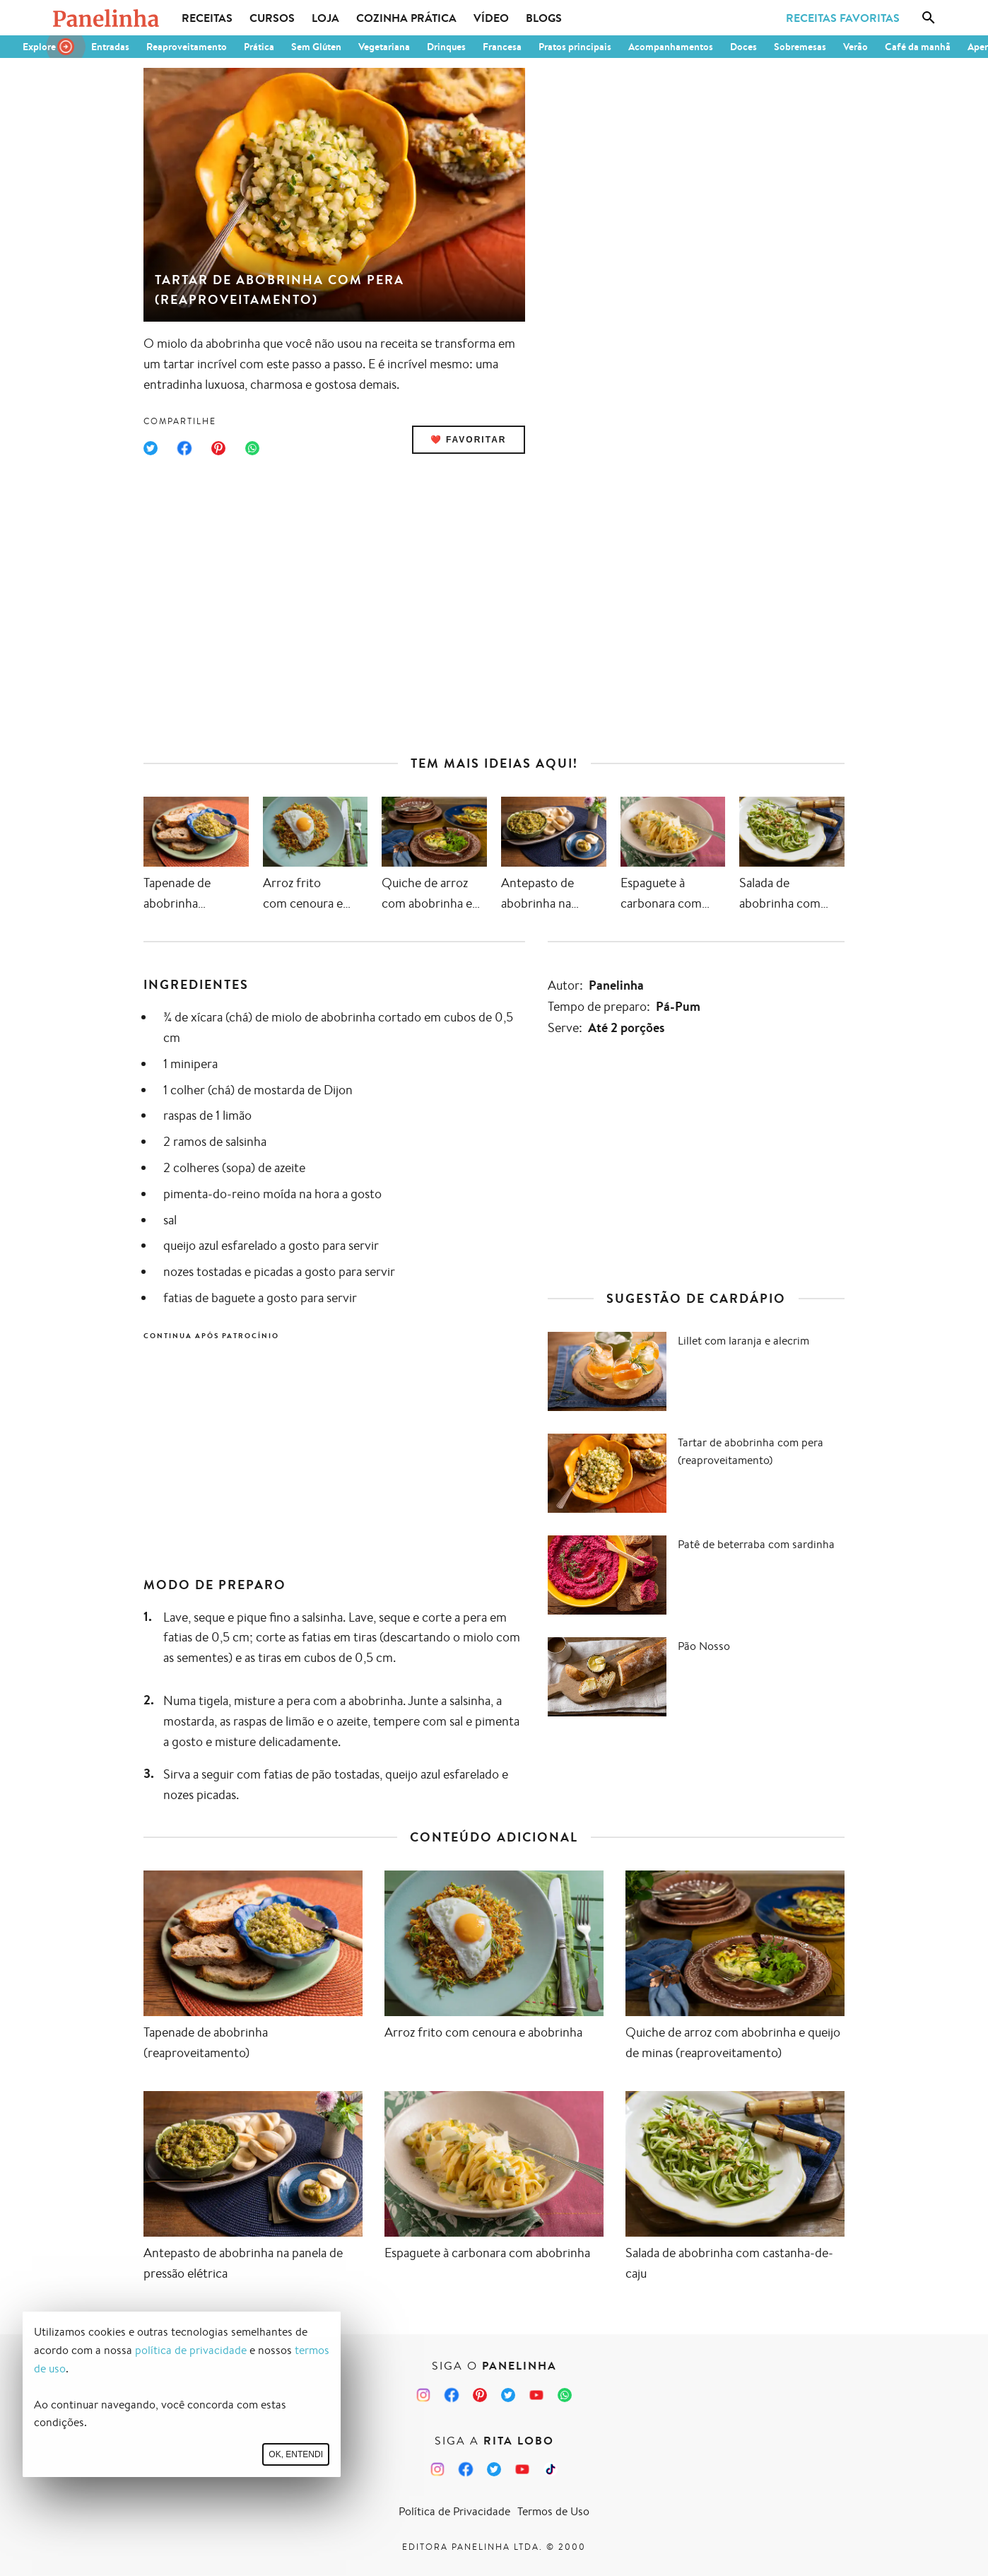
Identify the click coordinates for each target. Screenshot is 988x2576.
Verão (855, 46)
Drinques (446, 46)
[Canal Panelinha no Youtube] (536, 2395)
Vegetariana (384, 46)
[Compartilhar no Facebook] (184, 448)
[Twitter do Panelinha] (508, 2395)
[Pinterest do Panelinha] (480, 2395)
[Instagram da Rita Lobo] (437, 2469)
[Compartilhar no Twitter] (150, 448)
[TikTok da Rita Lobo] (550, 2469)
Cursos (272, 17)
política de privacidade (191, 2350)
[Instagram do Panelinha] (423, 2395)
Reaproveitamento (186, 46)
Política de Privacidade (454, 2511)
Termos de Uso (553, 2511)
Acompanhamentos (670, 46)
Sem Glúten (316, 46)
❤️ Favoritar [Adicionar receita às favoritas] (468, 440)
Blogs (544, 17)
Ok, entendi (296, 2454)
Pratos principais (575, 46)
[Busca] (928, 17)
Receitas (207, 17)
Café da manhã (918, 46)
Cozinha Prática (406, 17)
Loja (325, 17)
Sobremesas (800, 46)
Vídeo (491, 17)
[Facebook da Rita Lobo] (466, 2469)
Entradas (110, 46)
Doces (743, 46)
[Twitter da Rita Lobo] (494, 2469)
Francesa (502, 46)
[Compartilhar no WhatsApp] (252, 448)
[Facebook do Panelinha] (451, 2395)
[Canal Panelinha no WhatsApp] (565, 2395)
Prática (259, 46)
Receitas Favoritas (843, 17)
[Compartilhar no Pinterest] (218, 448)
